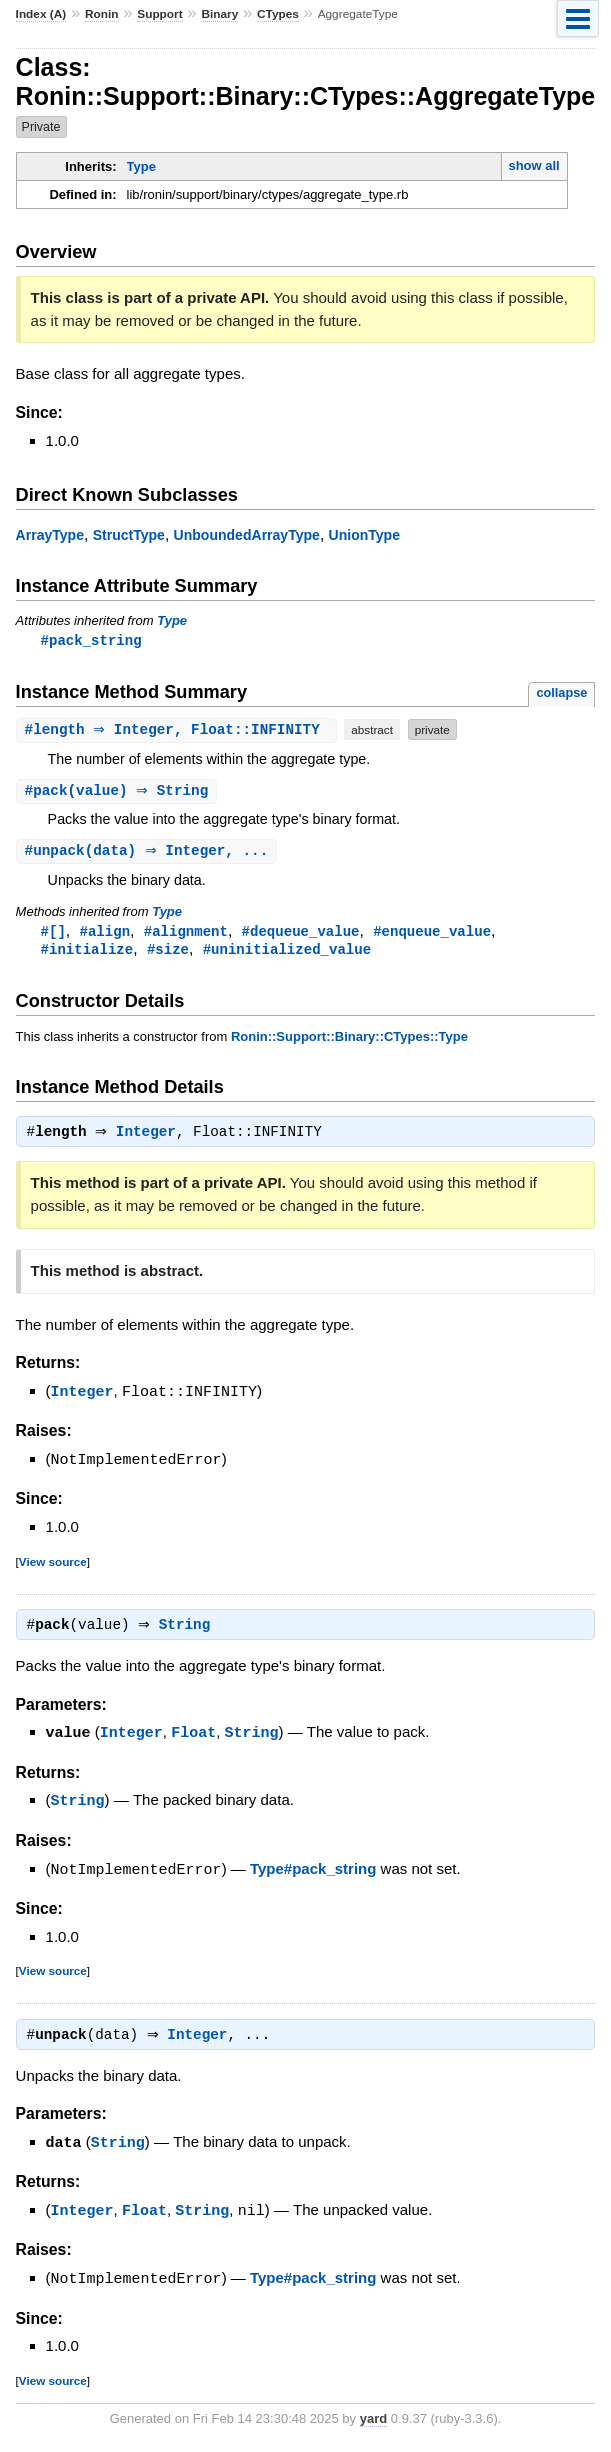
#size (168, 953)
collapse (561, 693)
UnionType (364, 535)
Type (141, 166)
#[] (53, 934)
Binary (219, 14)
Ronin (102, 14)
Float (193, 1739)
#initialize (87, 953)
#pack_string (91, 640)
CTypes (278, 14)
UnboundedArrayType (247, 535)
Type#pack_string (313, 1874)
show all (533, 165)
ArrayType (50, 535)
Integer (151, 1139)
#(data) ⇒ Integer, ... (149, 853)
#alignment (186, 934)
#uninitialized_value (287, 953)
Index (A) (41, 14)
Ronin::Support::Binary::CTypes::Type (349, 1041)
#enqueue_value (432, 934)
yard (373, 2421)
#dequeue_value (301, 934)
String (189, 1632)
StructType (129, 535)
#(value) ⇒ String (119, 792)
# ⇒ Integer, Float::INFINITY (179, 730)
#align (105, 934)
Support (159, 14)
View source (53, 1566)
